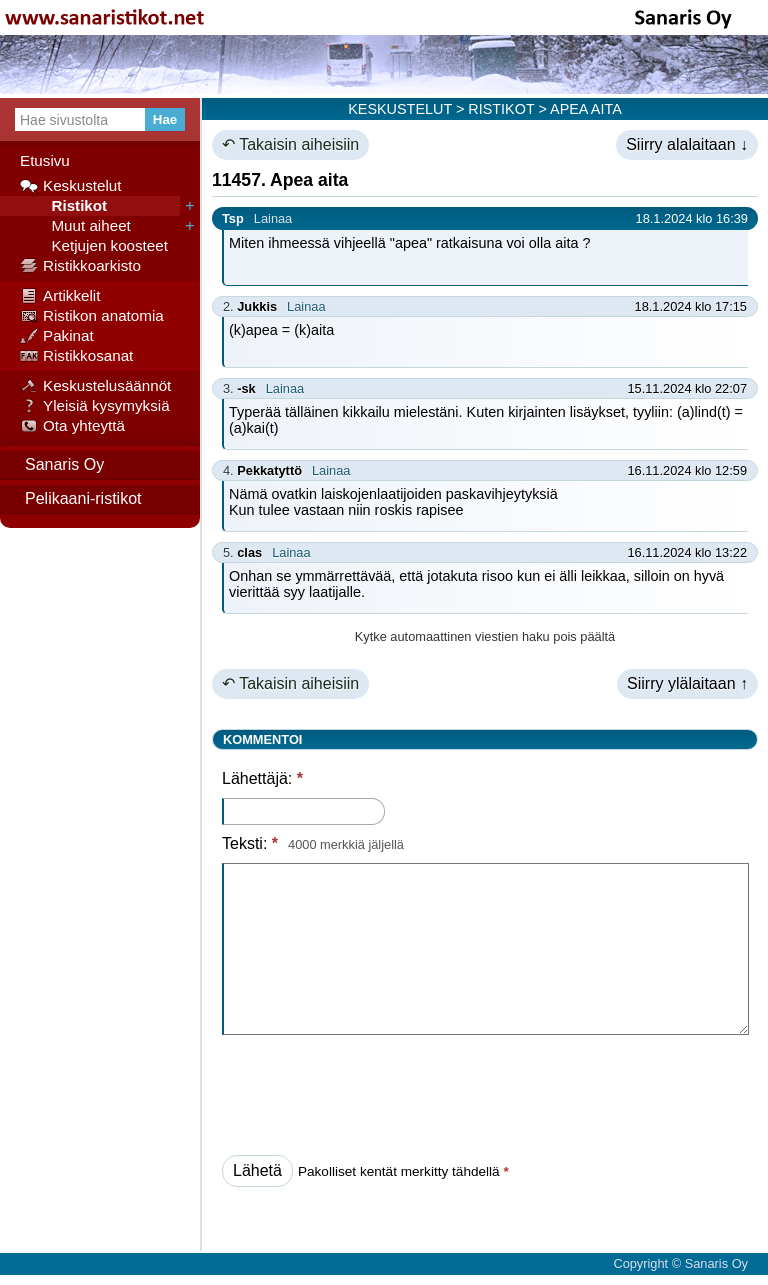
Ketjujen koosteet (94, 246)
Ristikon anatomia (92, 316)
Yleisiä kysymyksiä (95, 406)
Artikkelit (60, 296)
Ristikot (63, 206)
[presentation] (374, 1089)
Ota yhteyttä (72, 426)
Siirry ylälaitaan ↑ (687, 683)
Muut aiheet (75, 226)
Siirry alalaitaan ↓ (687, 144)
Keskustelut (71, 186)
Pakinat (57, 336)
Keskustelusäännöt (95, 386)
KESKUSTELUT (400, 109)
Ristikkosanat (76, 356)
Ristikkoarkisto (80, 266)
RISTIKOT (501, 109)
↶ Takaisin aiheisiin (290, 144)
